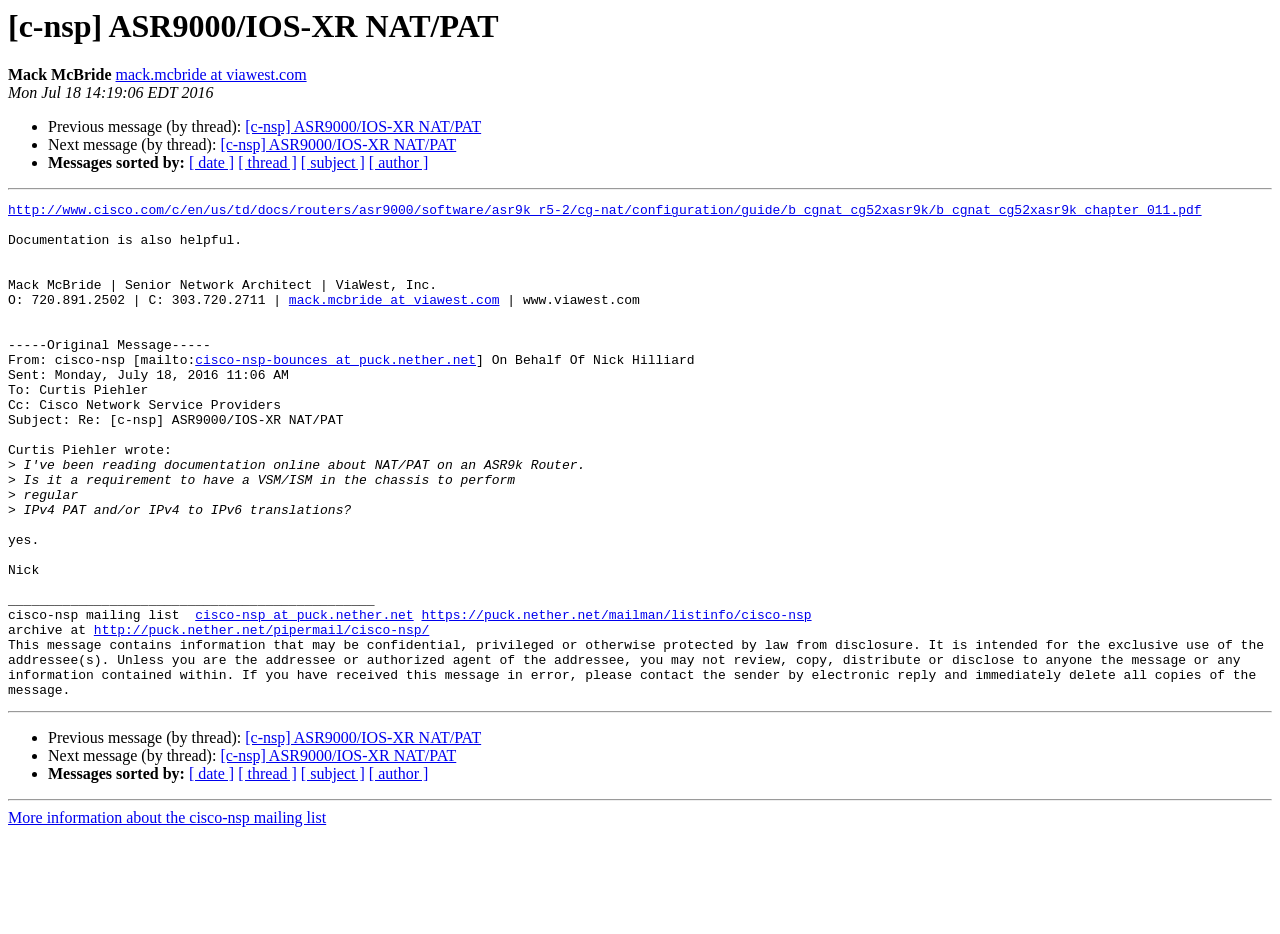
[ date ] (211, 162)
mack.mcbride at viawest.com (211, 74)
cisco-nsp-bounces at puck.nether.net (335, 392)
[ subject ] (333, 162)
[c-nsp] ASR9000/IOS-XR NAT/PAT (363, 126)
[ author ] (399, 162)
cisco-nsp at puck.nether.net (304, 698)
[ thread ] (267, 162)
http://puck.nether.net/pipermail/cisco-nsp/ (261, 716)
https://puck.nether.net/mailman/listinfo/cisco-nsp (616, 698)
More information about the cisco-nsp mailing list (167, 916)
